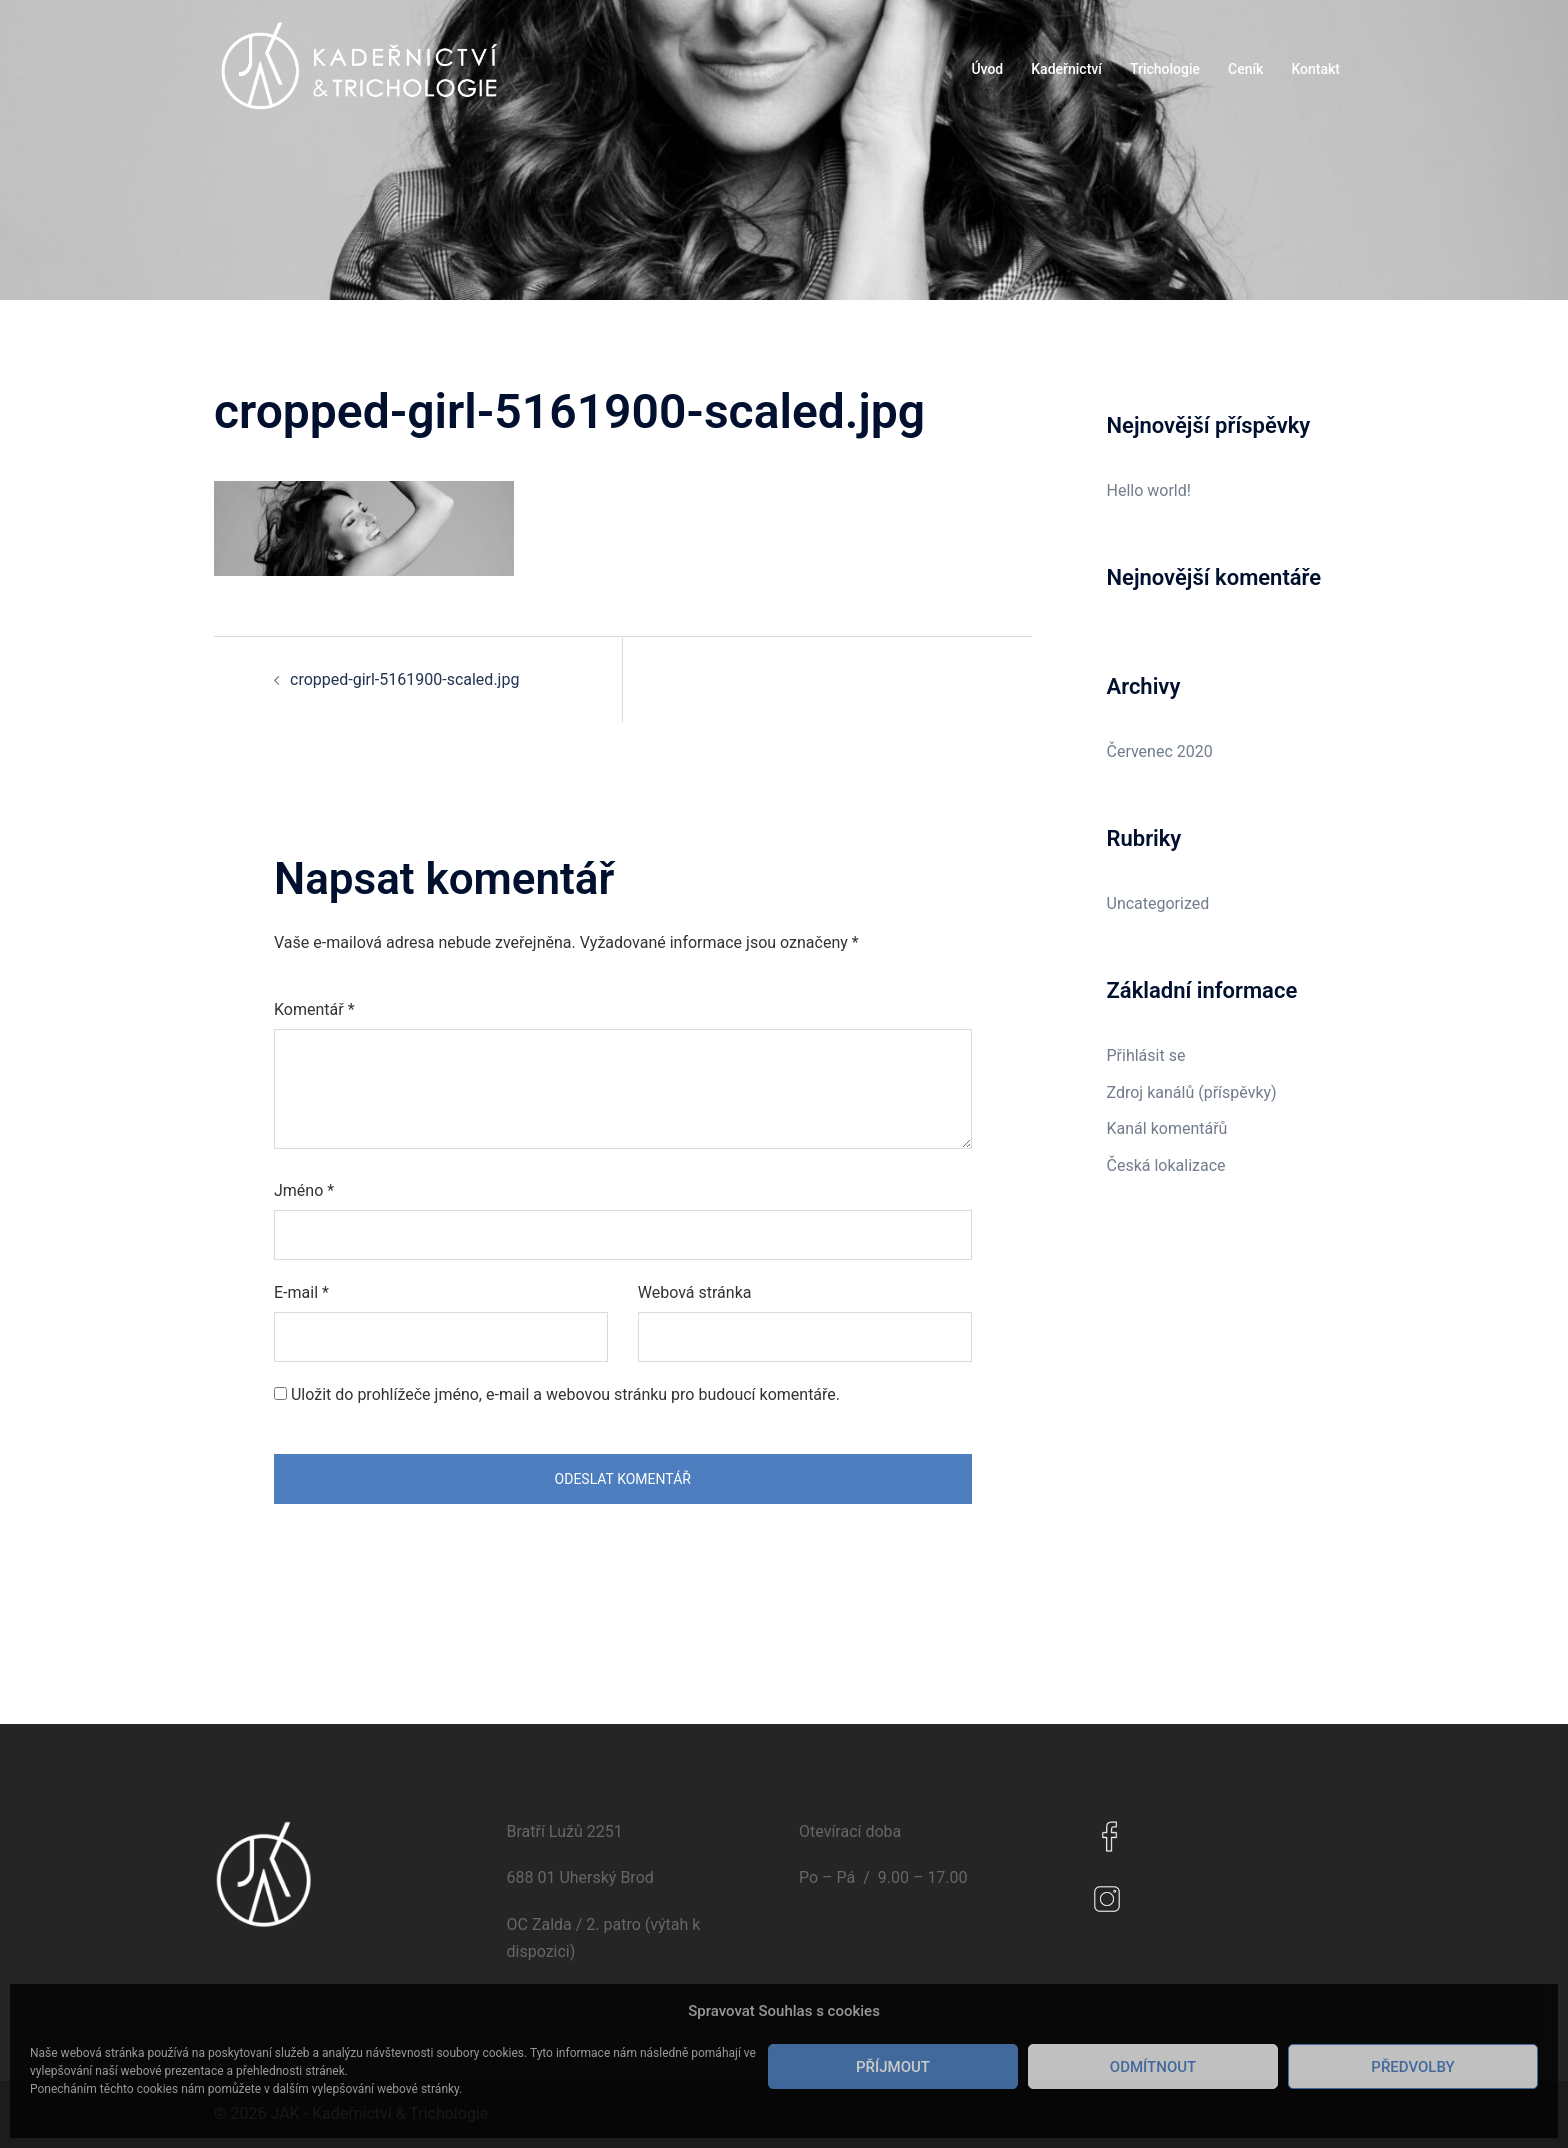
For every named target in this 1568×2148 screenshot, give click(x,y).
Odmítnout (1153, 2067)
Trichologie (1165, 69)
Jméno (304, 1190)
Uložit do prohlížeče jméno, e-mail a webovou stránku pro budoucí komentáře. (565, 1394)
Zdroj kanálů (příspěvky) (1192, 1092)
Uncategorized (1158, 903)
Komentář (314, 1009)
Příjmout (893, 2067)
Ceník (1245, 69)
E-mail (301, 1292)
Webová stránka (695, 1292)
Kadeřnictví (1066, 69)
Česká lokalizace (1166, 1165)
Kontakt (1315, 69)
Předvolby (1412, 2067)
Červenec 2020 (1160, 751)
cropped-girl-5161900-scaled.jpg (404, 679)
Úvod (987, 69)
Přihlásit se (1146, 1055)
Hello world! (1149, 490)
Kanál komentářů (1167, 1128)
